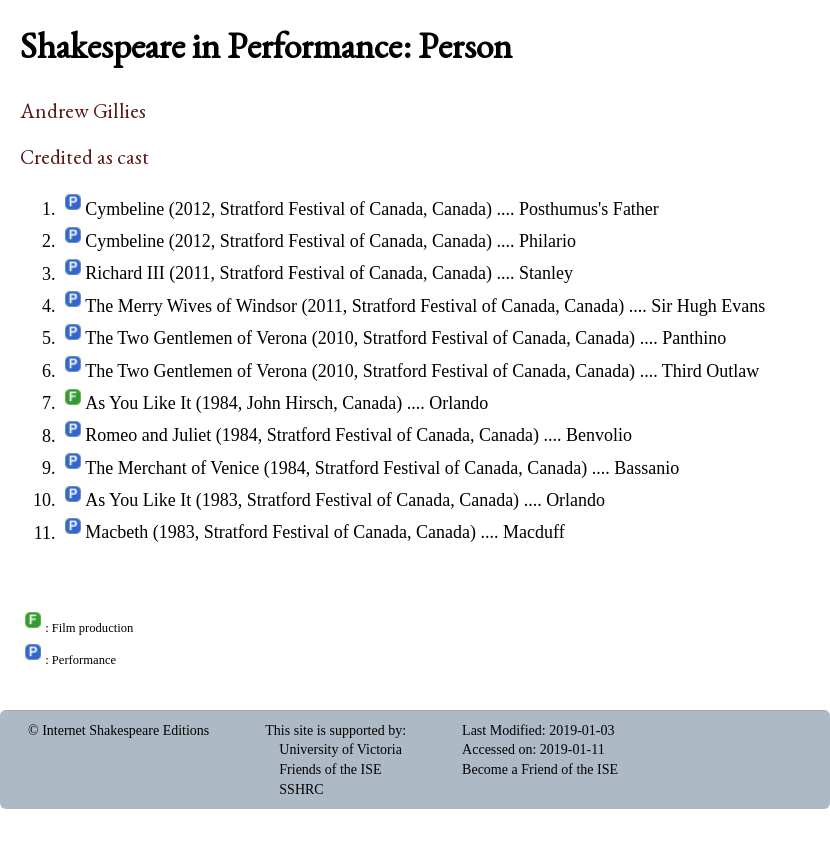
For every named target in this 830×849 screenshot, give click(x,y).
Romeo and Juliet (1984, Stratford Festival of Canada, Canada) (312, 436)
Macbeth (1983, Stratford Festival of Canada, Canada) (280, 533)
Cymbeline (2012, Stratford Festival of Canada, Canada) (288, 209)
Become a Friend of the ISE (540, 769)
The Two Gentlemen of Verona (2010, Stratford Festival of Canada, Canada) (360, 338)
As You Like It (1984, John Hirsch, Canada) (243, 403)
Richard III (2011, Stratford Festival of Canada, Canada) (288, 274)
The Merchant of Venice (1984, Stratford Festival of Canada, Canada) (336, 468)
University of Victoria (340, 749)
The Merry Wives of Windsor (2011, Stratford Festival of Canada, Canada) (354, 306)
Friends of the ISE (330, 769)
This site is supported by (333, 730)
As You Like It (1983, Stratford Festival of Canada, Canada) (302, 500)
